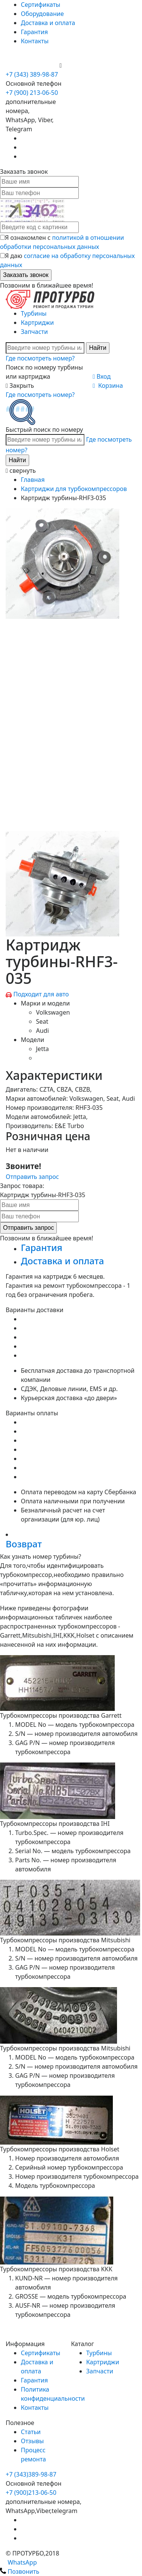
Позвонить (19, 2571)
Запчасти (34, 331)
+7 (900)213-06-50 (31, 2492)
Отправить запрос (32, 1176)
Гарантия (34, 32)
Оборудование (42, 13)
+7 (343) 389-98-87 (32, 74)
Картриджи (37, 322)
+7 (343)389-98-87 (31, 2474)
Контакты (34, 41)
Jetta (42, 1049)
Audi (42, 1030)
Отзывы (32, 2441)
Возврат (24, 1543)
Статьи (31, 2432)
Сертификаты (40, 4)
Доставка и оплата (48, 23)
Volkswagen (53, 1012)
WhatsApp (18, 2562)
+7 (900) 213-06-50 (32, 65)
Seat (42, 1021)
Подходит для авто (41, 994)
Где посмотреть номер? (40, 358)
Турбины (34, 313)
